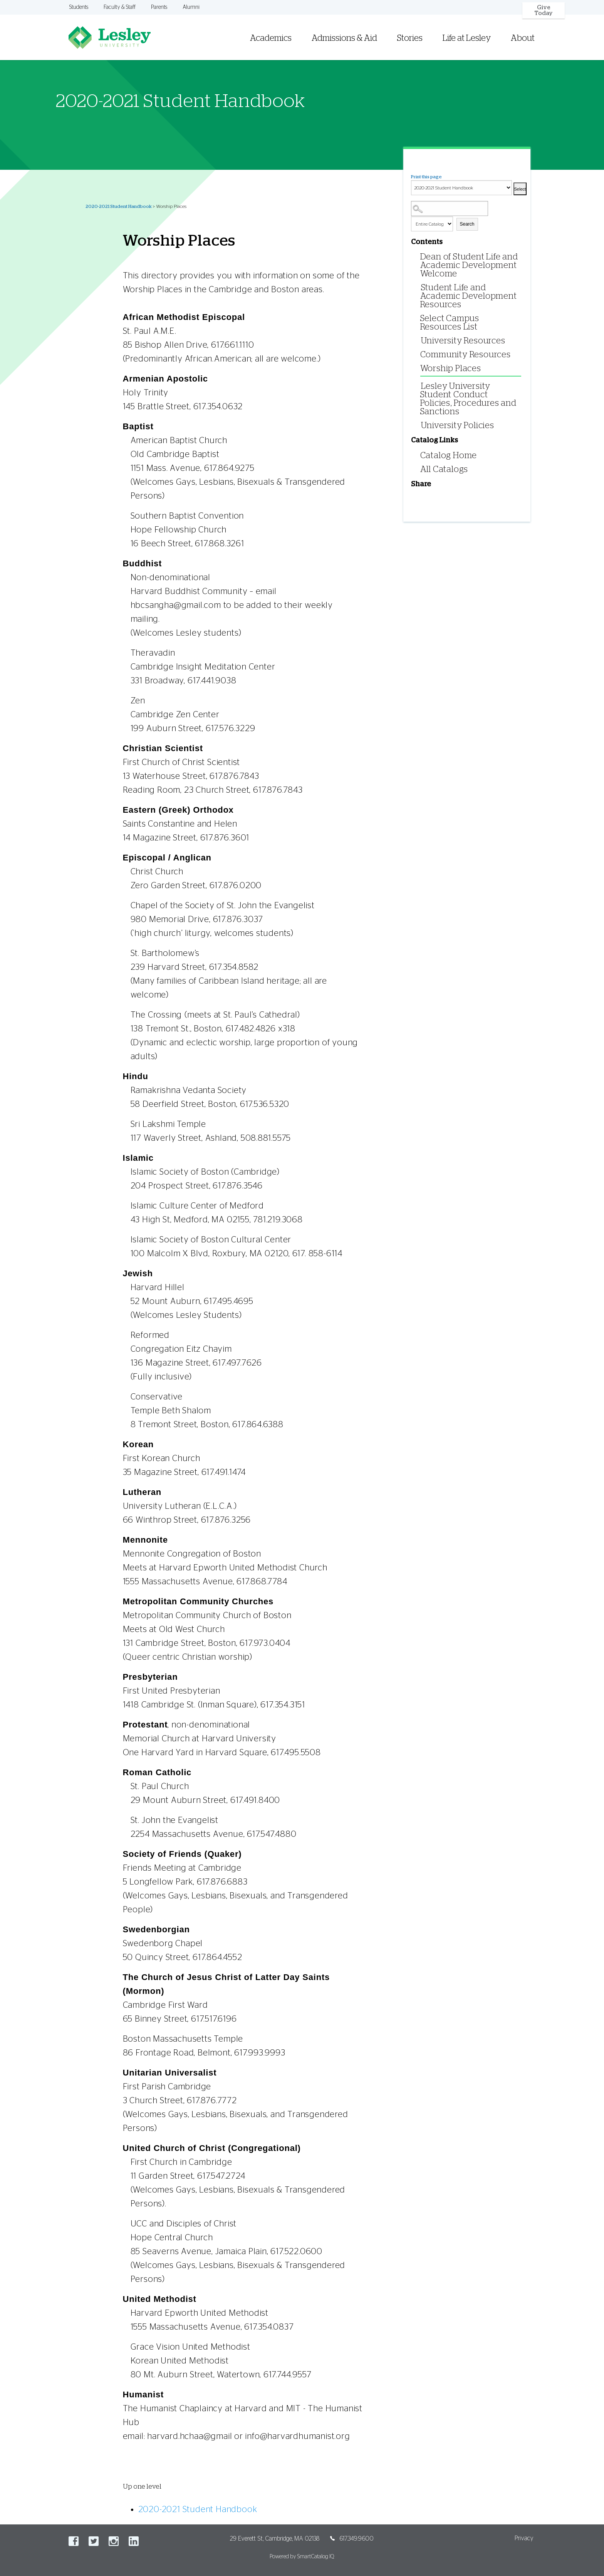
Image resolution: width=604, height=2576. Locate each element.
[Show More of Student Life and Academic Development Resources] (419, 287)
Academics (271, 38)
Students (78, 7)
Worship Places (450, 368)
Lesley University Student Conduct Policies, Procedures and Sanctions (468, 399)
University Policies (457, 425)
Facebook (74, 2541)
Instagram (114, 2541)
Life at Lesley (467, 38)
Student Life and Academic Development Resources (468, 296)
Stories (410, 38)
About (523, 38)
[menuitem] (400, 28)
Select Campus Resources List (449, 322)
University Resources (463, 340)
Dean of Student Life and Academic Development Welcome (469, 265)
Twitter (94, 2541)
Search (467, 224)
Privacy (524, 2538)
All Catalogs (444, 469)
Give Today (543, 10)
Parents (159, 7)
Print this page (426, 176)
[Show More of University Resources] (419, 340)
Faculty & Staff (120, 7)
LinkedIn (134, 2541)
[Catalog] (461, 187)
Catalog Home (448, 455)
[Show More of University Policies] (419, 425)
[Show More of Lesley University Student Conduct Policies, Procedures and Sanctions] (419, 385)
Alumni (191, 7)
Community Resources (465, 354)
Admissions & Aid (344, 38)
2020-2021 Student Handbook (118, 206)
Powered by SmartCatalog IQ (302, 2556)
